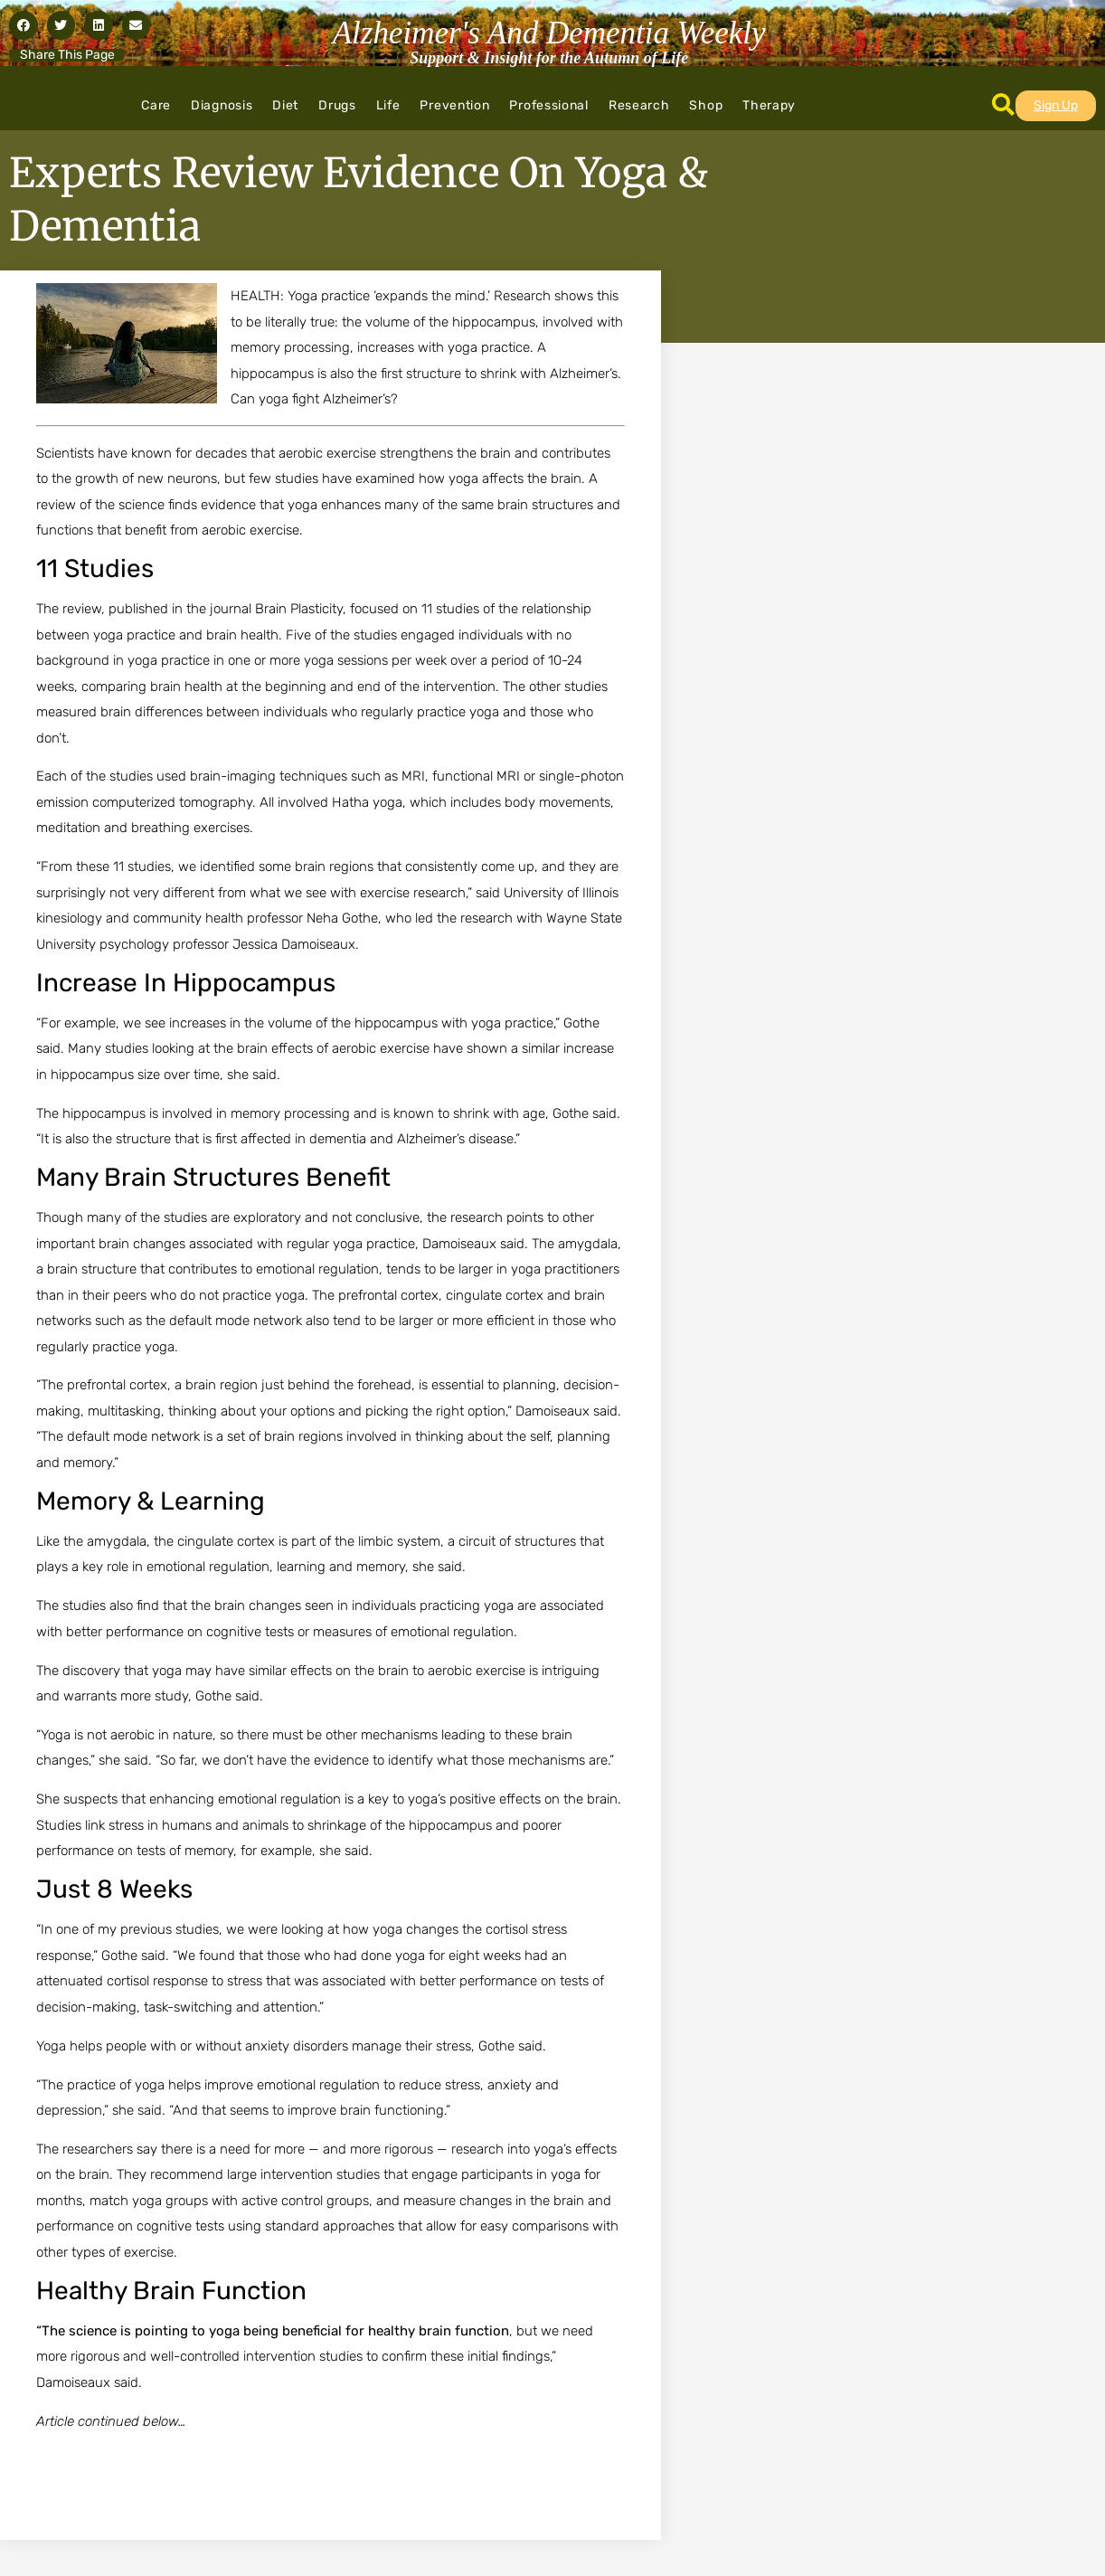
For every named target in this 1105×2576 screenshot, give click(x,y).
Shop (705, 105)
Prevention (454, 105)
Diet (285, 105)
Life (388, 105)
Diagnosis (221, 105)
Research (639, 105)
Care (156, 105)
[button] (23, 25)
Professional (548, 105)
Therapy (769, 105)
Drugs (337, 105)
